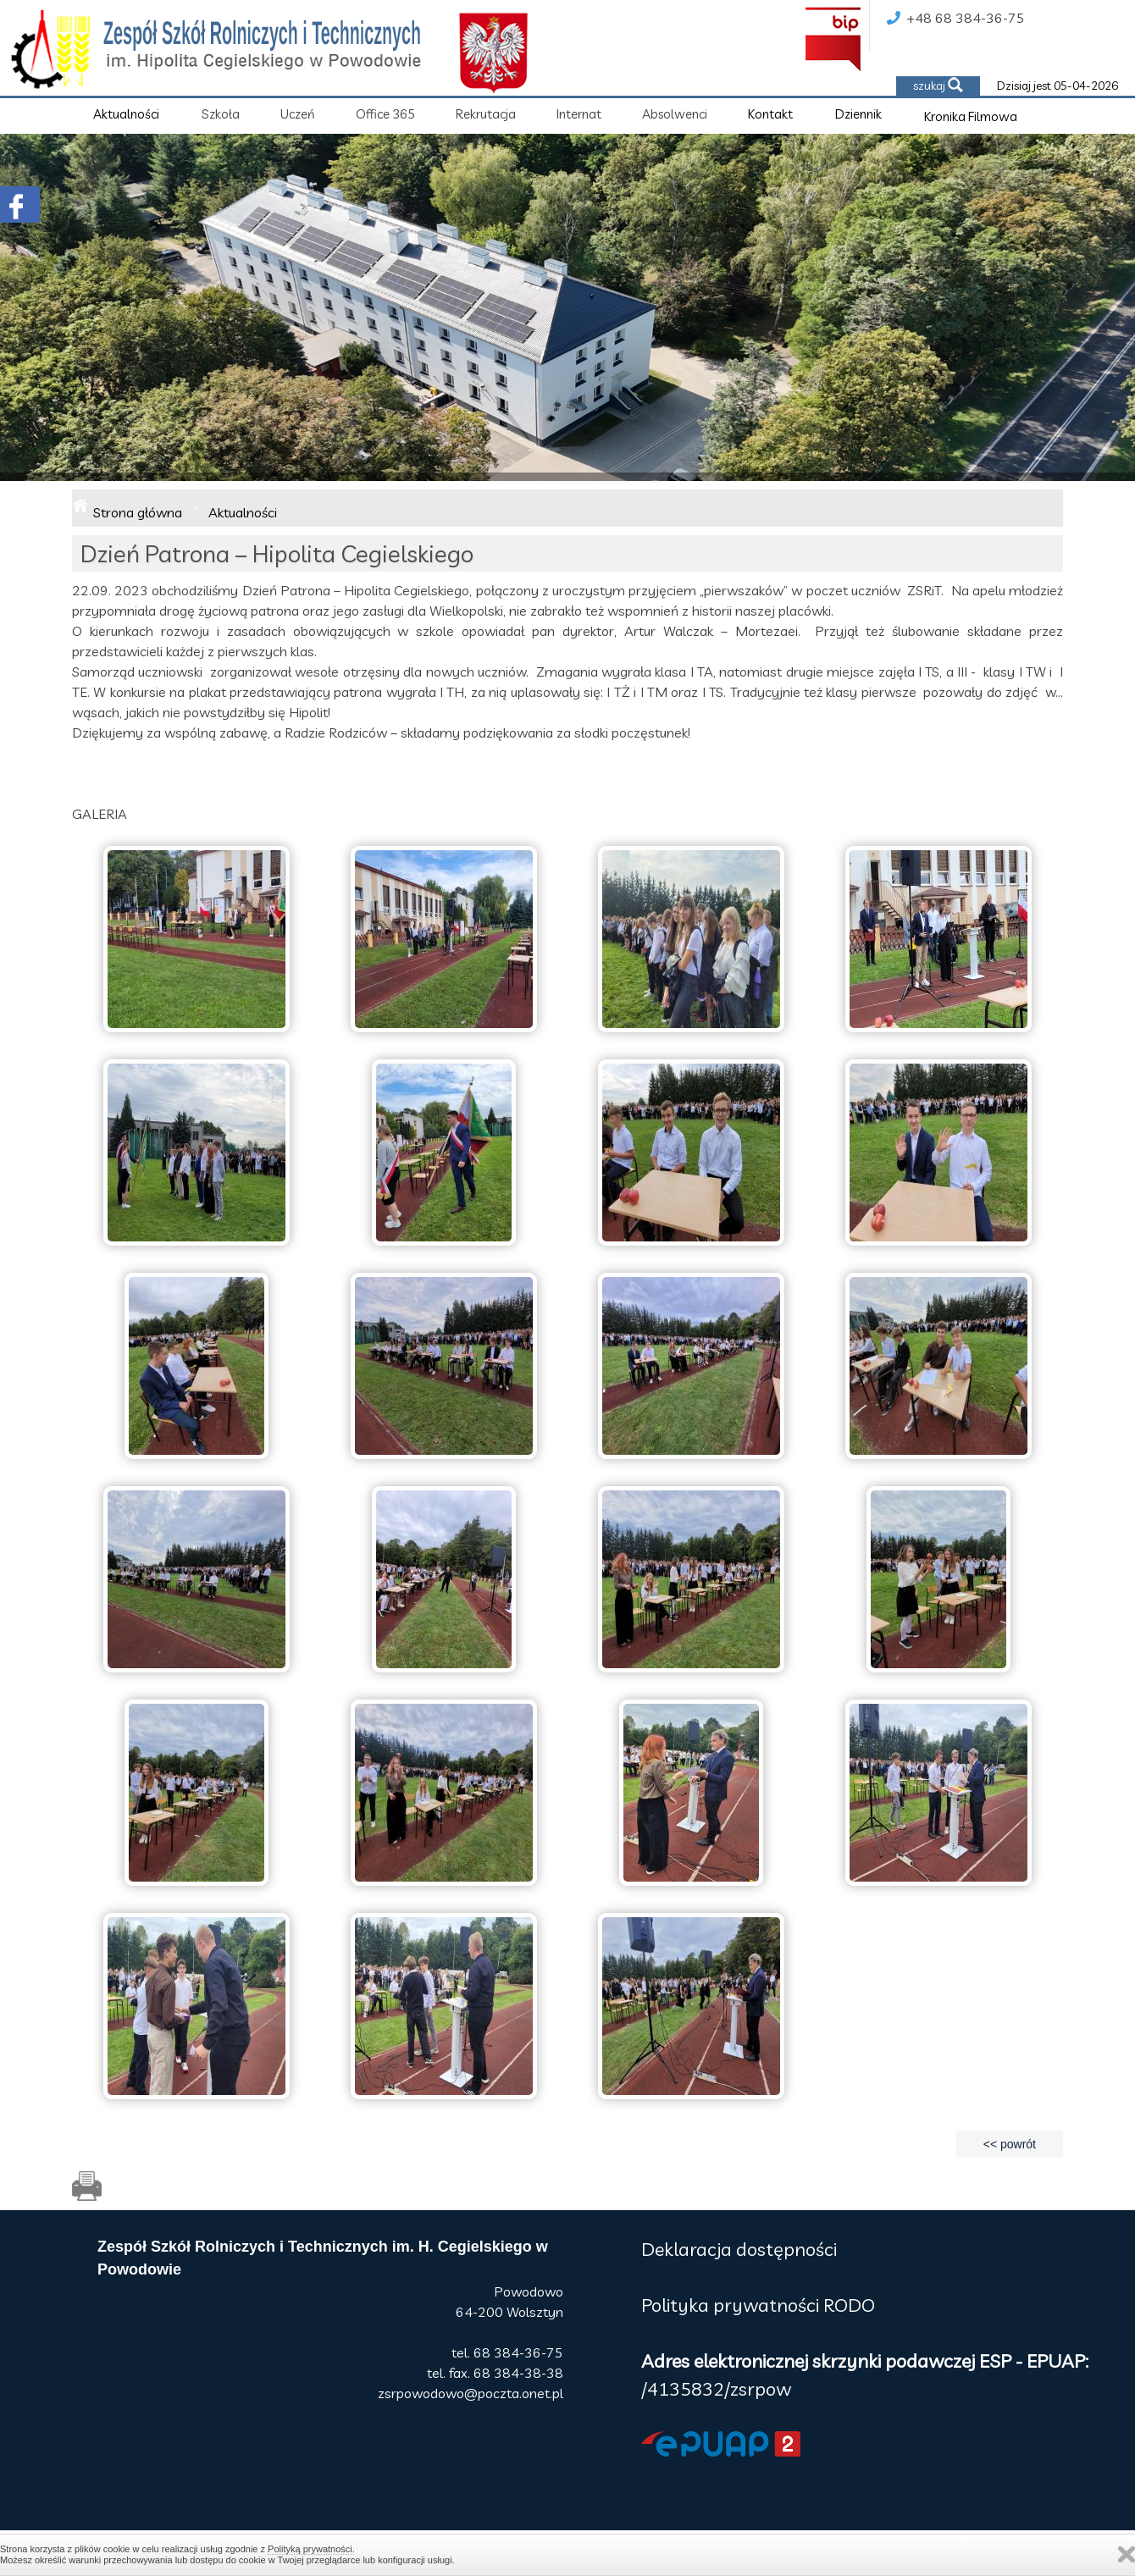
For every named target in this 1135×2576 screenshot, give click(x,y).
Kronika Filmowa (970, 116)
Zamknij (1126, 2554)
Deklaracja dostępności (739, 2249)
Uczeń (297, 114)
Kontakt (770, 114)
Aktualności (126, 114)
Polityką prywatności (310, 2549)
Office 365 (385, 114)
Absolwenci (674, 114)
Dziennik (858, 114)
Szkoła (221, 114)
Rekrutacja (486, 114)
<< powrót (1009, 2144)
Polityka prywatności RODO (758, 2305)
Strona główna (137, 512)
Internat (578, 114)
